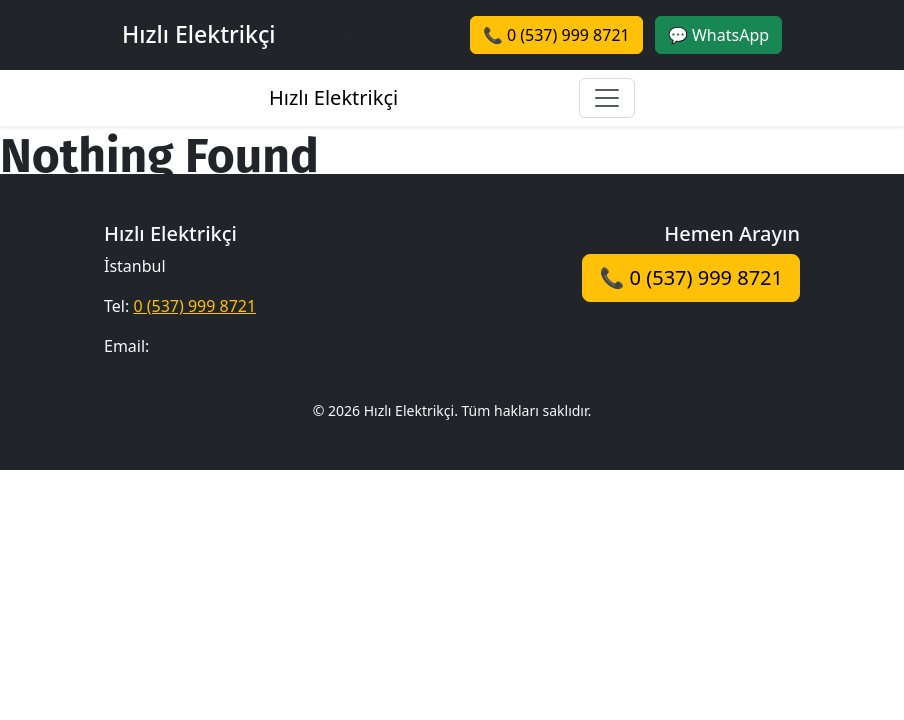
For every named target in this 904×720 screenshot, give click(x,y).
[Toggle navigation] (607, 98)
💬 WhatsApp (718, 35)
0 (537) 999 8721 (194, 306)
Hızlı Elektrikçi (333, 97)
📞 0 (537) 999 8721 (556, 35)
